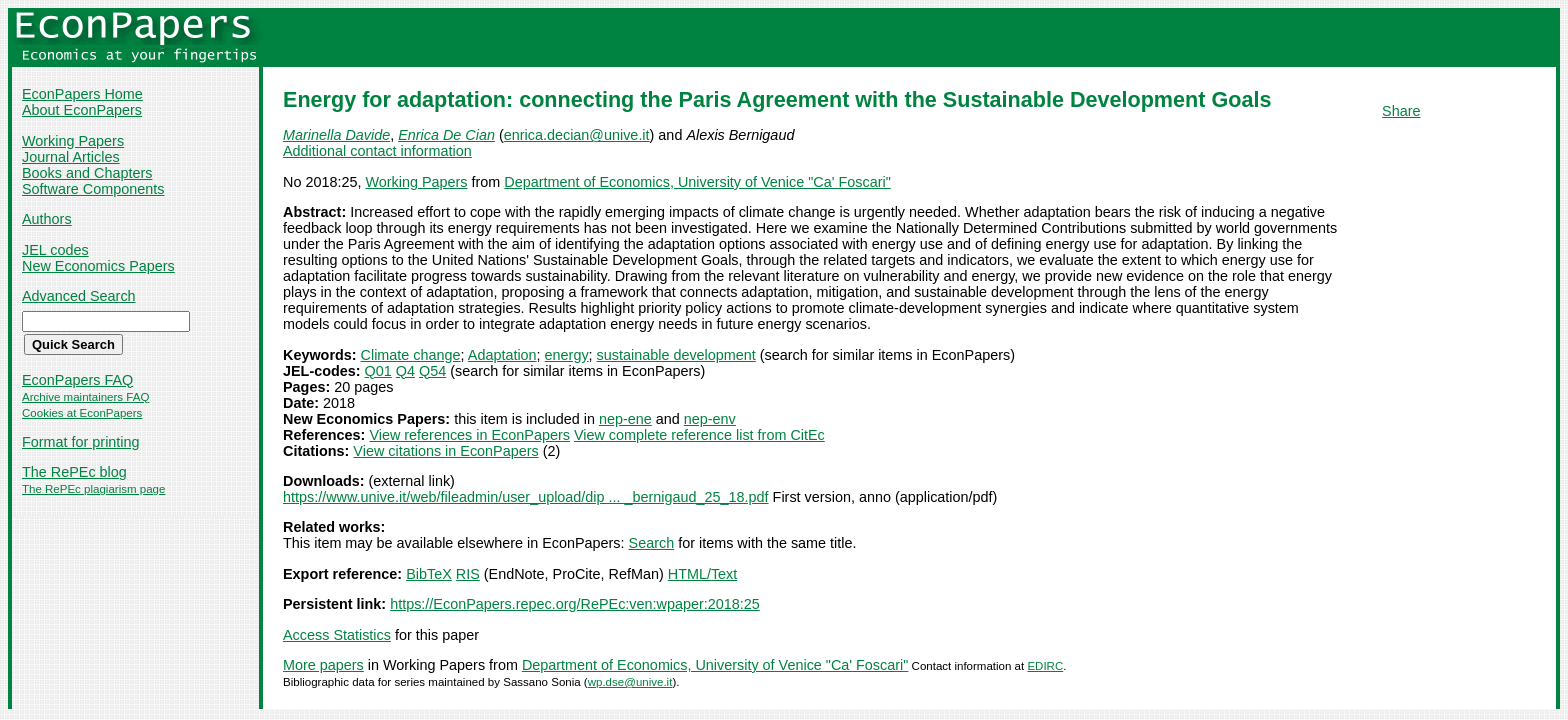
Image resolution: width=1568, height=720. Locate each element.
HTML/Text (703, 574)
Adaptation (502, 355)
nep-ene (625, 419)
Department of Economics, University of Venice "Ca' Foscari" (697, 182)
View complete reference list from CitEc (699, 435)
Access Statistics (337, 635)
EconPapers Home (82, 94)
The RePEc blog (74, 472)
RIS (468, 574)
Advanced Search (79, 296)
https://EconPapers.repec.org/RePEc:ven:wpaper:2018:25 (575, 604)
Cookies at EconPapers (82, 413)
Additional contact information (377, 151)
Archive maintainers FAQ (85, 397)
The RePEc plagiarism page (93, 489)
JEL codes (55, 250)
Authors (47, 219)
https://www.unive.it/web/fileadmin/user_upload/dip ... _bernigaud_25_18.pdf (526, 497)
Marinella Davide (336, 135)
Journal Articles (71, 157)
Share (1401, 111)
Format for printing (81, 442)
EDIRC (1045, 666)
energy (567, 355)
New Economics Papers (98, 266)
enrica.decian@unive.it (577, 135)
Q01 (378, 371)
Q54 (432, 371)
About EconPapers (82, 110)
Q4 (405, 371)
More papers (323, 665)
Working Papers (73, 141)
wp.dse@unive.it (630, 682)
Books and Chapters (87, 173)
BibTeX (429, 574)
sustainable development (676, 355)
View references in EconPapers (469, 435)
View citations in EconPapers (445, 451)
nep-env (710, 419)
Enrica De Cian (446, 135)
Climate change (411, 355)
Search (652, 543)
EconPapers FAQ (77, 380)
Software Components (93, 189)
